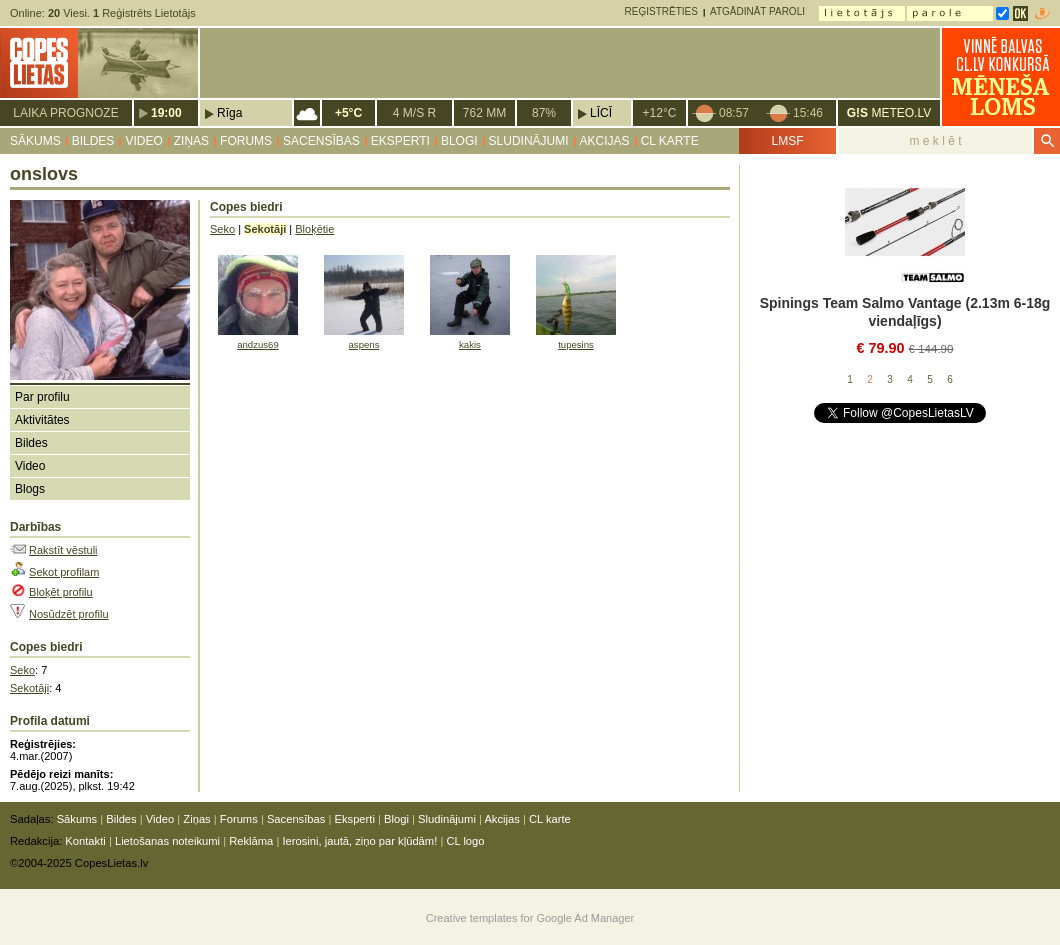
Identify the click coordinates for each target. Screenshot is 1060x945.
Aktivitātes (42, 420)
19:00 (166, 113)
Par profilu (42, 397)
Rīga (229, 113)
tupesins (576, 344)
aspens (364, 344)
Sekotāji (29, 688)
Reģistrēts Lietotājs (144, 13)
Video (143, 141)
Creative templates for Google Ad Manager (530, 918)
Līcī (601, 113)
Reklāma (251, 841)
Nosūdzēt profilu (69, 614)
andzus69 (258, 344)
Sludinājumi (529, 141)
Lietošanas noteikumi (167, 841)
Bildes (93, 141)
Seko (22, 670)
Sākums (35, 141)
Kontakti (85, 841)
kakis (470, 344)
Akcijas (605, 141)
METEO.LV (889, 113)
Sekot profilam (64, 572)
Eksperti (400, 141)
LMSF (787, 141)
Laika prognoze (65, 113)
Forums (246, 141)
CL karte (670, 141)
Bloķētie (314, 229)
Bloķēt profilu (61, 592)
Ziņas (191, 141)
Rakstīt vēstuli (63, 550)
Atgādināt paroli (757, 11)
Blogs (30, 489)
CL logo (465, 841)
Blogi (459, 141)
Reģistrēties (661, 11)
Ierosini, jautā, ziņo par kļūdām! (359, 841)
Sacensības (321, 141)
